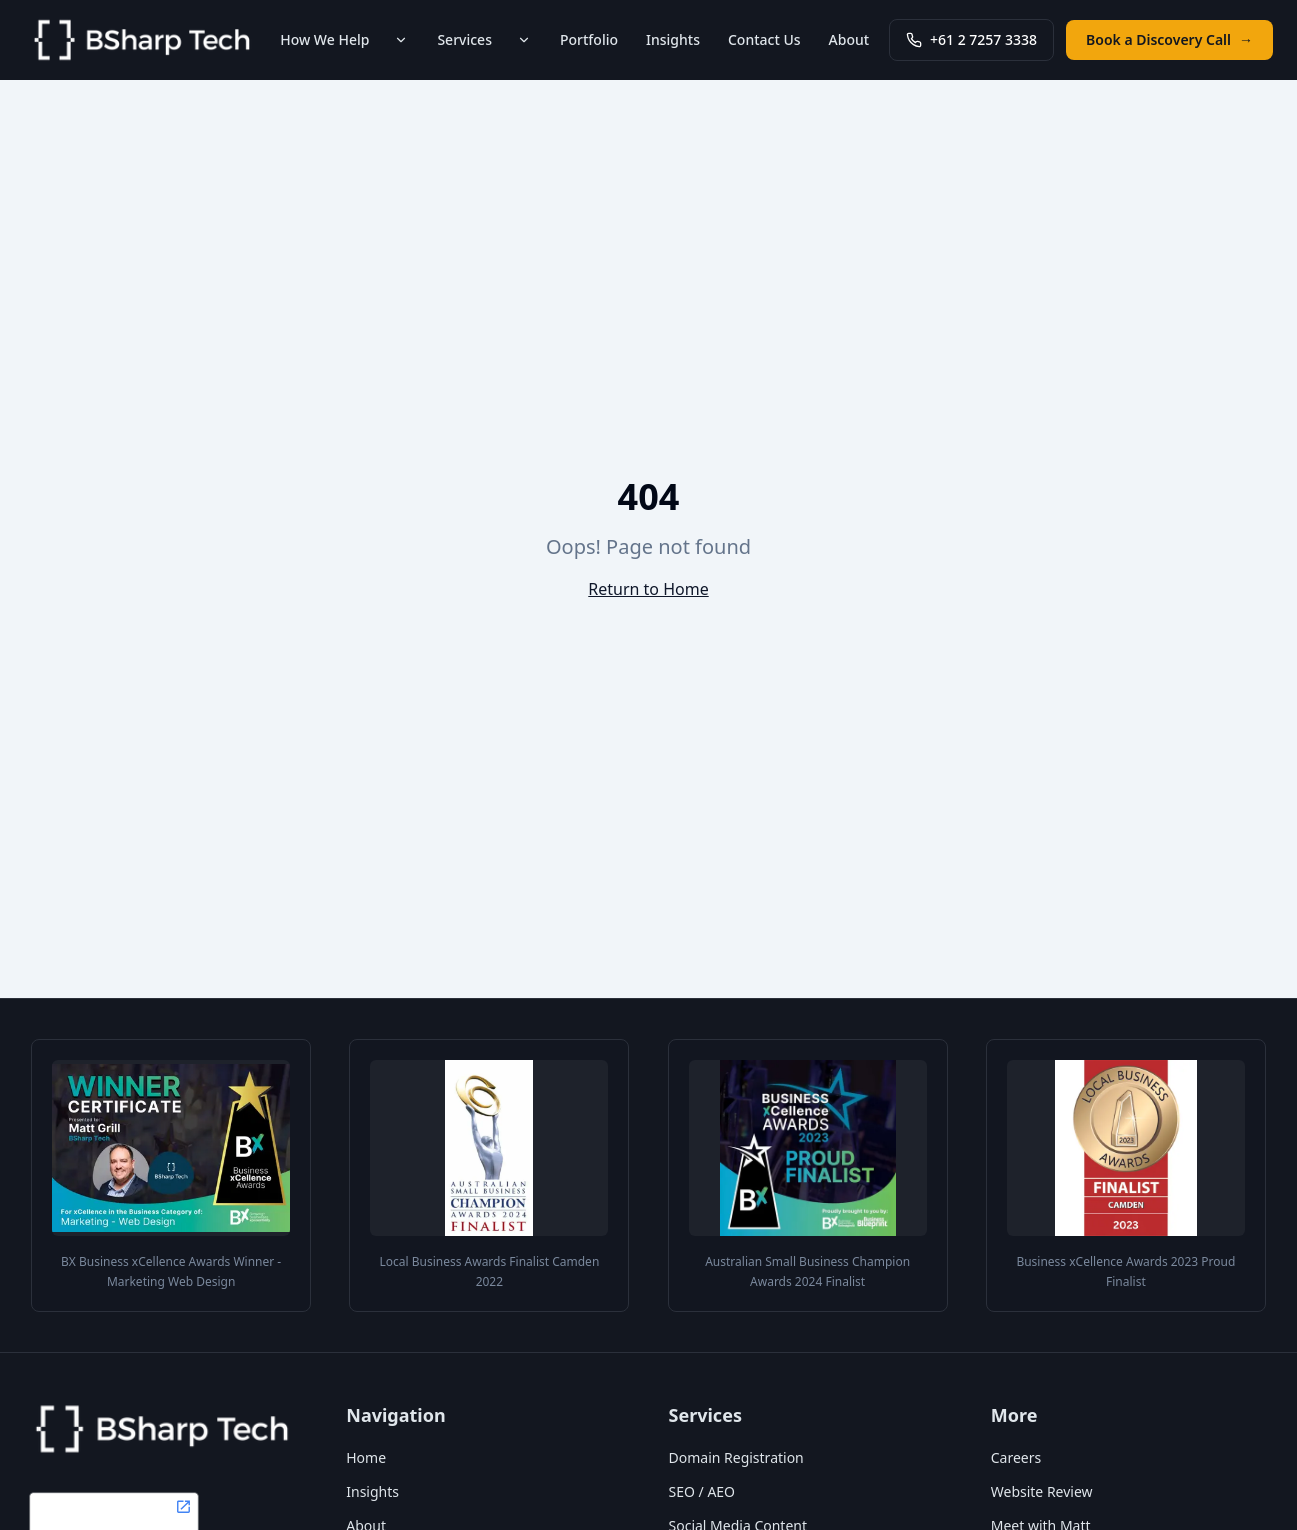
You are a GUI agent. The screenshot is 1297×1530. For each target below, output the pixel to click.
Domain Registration (736, 1457)
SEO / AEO (702, 1491)
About (849, 39)
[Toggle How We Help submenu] (401, 40)
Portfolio (589, 39)
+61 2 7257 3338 (971, 39)
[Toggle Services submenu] (524, 40)
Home (366, 1457)
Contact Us (764, 39)
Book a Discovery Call (1169, 40)
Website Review (1042, 1491)
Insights (673, 39)
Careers (1016, 1457)
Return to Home (648, 589)
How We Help (324, 39)
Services (464, 39)
